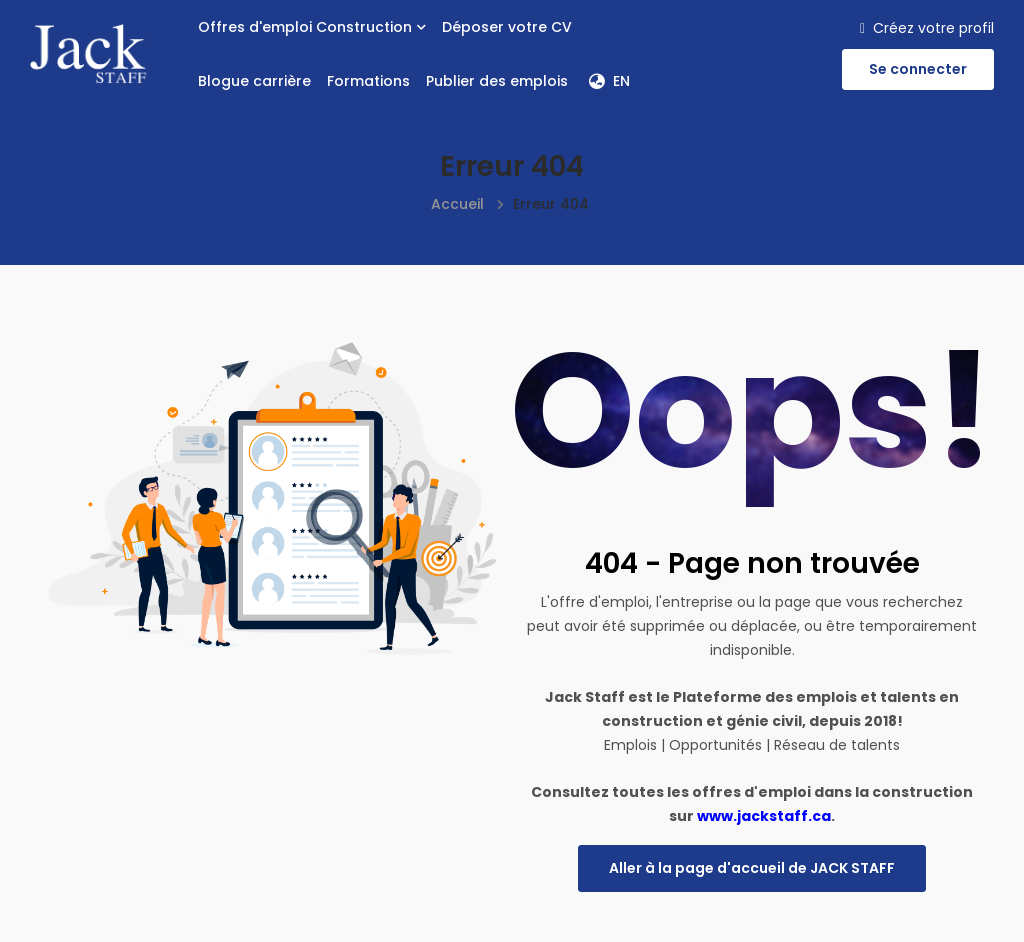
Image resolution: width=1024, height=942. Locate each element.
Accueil (457, 204)
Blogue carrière (254, 81)
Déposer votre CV (507, 27)
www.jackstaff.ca (764, 816)
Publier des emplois (497, 81)
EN (609, 81)
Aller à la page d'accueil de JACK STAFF (752, 868)
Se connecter (918, 69)
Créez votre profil (927, 28)
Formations (368, 81)
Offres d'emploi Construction (312, 27)
